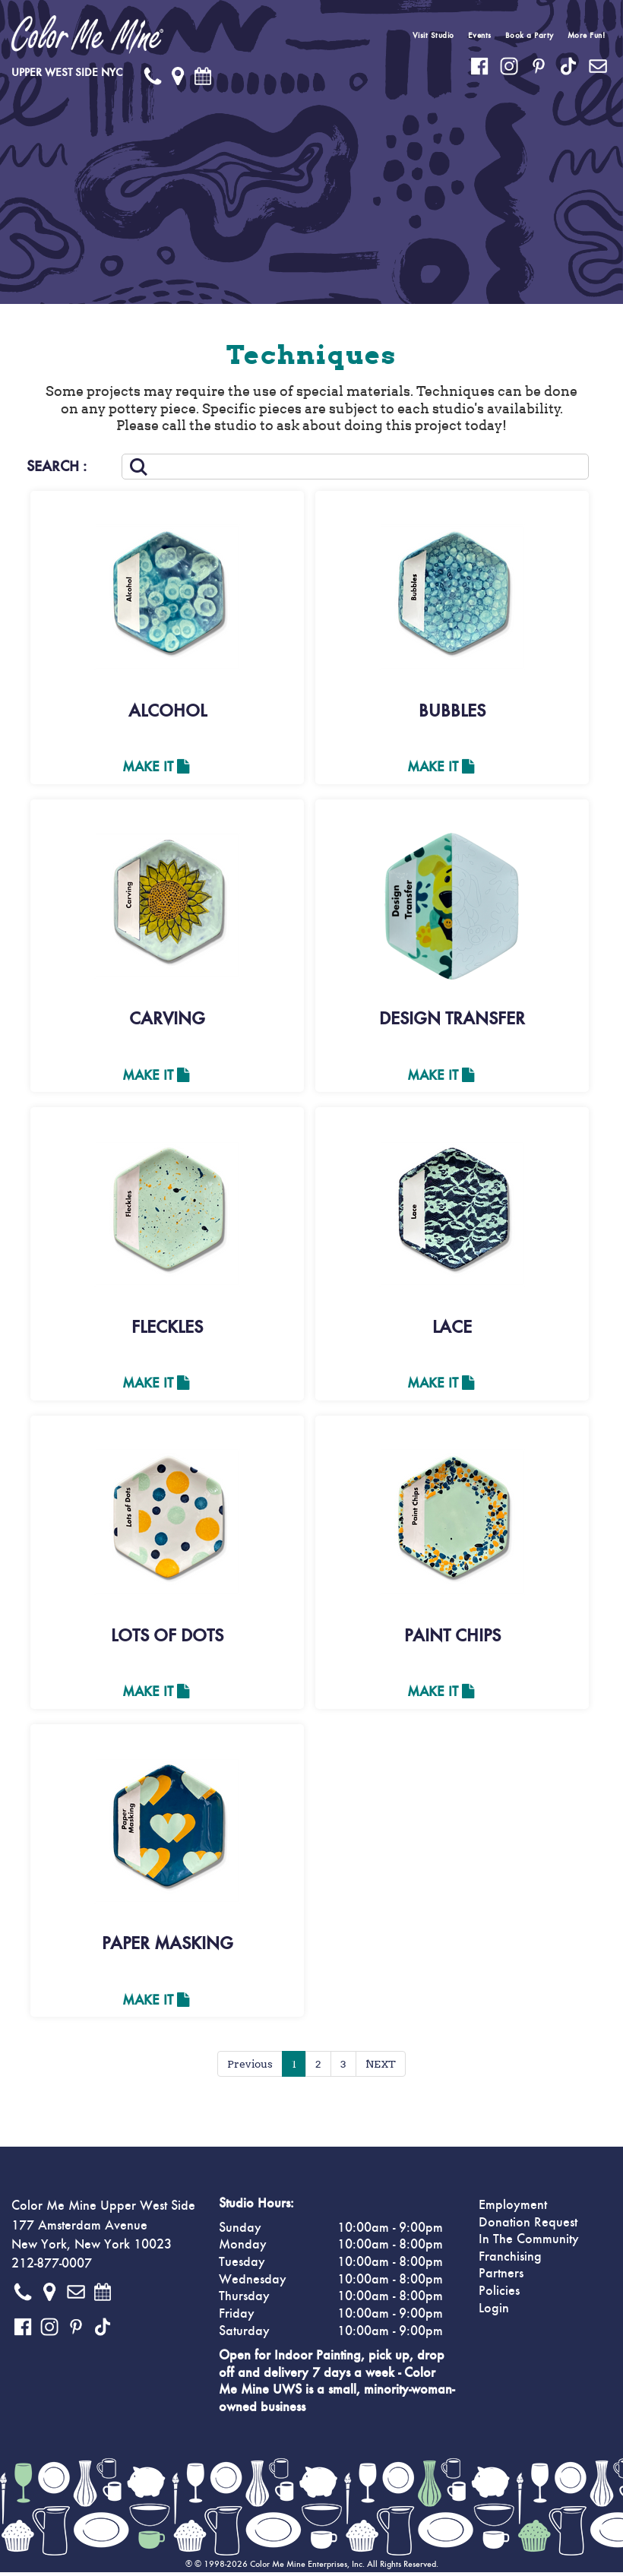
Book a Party (529, 35)
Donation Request (528, 2226)
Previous (250, 2068)
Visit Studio (433, 35)
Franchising (510, 2260)
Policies (499, 2295)
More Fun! (587, 35)
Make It (156, 767)
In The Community (529, 2243)
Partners (501, 2277)
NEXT (380, 2068)
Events (480, 35)
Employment (513, 2209)
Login (494, 2312)
